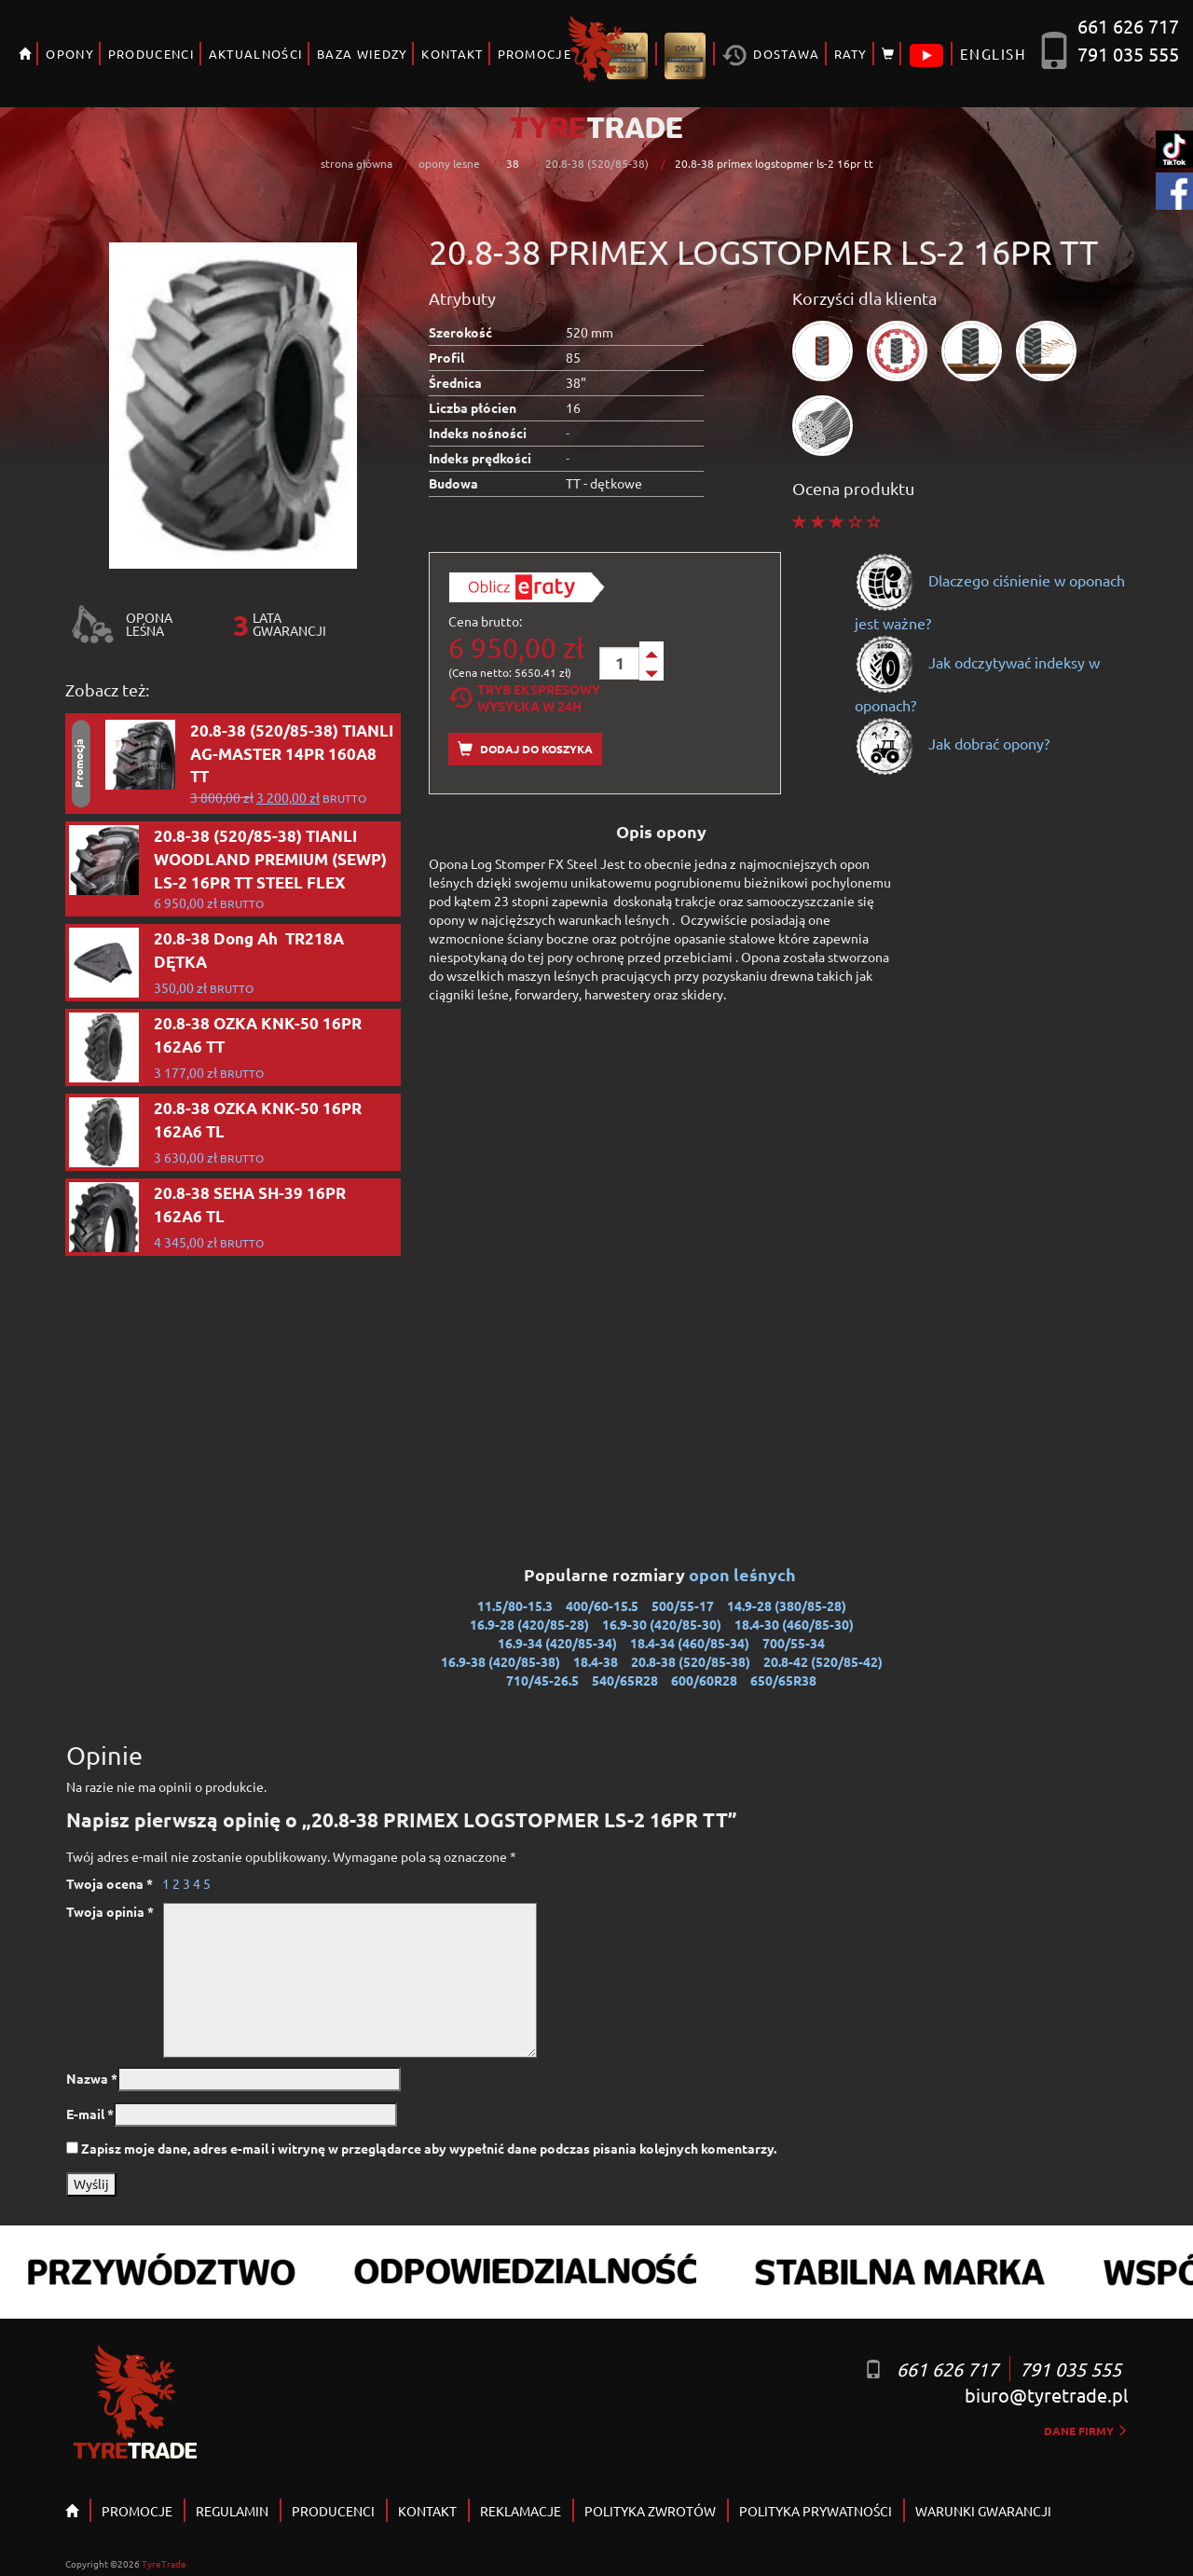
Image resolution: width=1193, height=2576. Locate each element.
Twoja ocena (109, 1883)
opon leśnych (744, 1574)
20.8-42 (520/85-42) (823, 1661)
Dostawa (770, 55)
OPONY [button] (70, 54)
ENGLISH (993, 53)
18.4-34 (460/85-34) (689, 1642)
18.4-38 (595, 1661)
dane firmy (1086, 2430)
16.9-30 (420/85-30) (661, 1624)
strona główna (356, 163)
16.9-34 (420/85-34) (557, 1642)
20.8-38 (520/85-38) (597, 163)
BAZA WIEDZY (362, 54)
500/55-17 (682, 1605)
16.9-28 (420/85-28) (529, 1624)
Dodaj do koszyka (525, 749)
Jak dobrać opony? (952, 743)
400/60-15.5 (602, 1605)
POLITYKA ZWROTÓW (650, 2510)
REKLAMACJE (520, 2510)
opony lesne (449, 163)
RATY (851, 54)
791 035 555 (1128, 53)
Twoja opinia (110, 1911)
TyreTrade (164, 2563)
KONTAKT (452, 54)
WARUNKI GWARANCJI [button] (983, 2510)
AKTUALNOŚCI (256, 54)
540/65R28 (625, 1680)
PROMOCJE (534, 54)
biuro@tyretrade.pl (1046, 2394)
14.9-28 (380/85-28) (786, 1605)
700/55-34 (793, 1642)
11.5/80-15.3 (515, 1605)
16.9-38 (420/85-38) (500, 1661)
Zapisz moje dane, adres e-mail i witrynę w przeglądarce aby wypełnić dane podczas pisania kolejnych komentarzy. (428, 2148)
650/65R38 (783, 1680)
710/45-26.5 (542, 1680)
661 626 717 (1128, 25)
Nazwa (91, 2078)
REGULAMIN (232, 2510)
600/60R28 (704, 1680)
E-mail (90, 2113)
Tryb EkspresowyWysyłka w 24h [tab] (524, 697)
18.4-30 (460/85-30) (794, 1624)
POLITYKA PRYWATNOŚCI (815, 2510)
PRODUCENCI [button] (151, 54)
